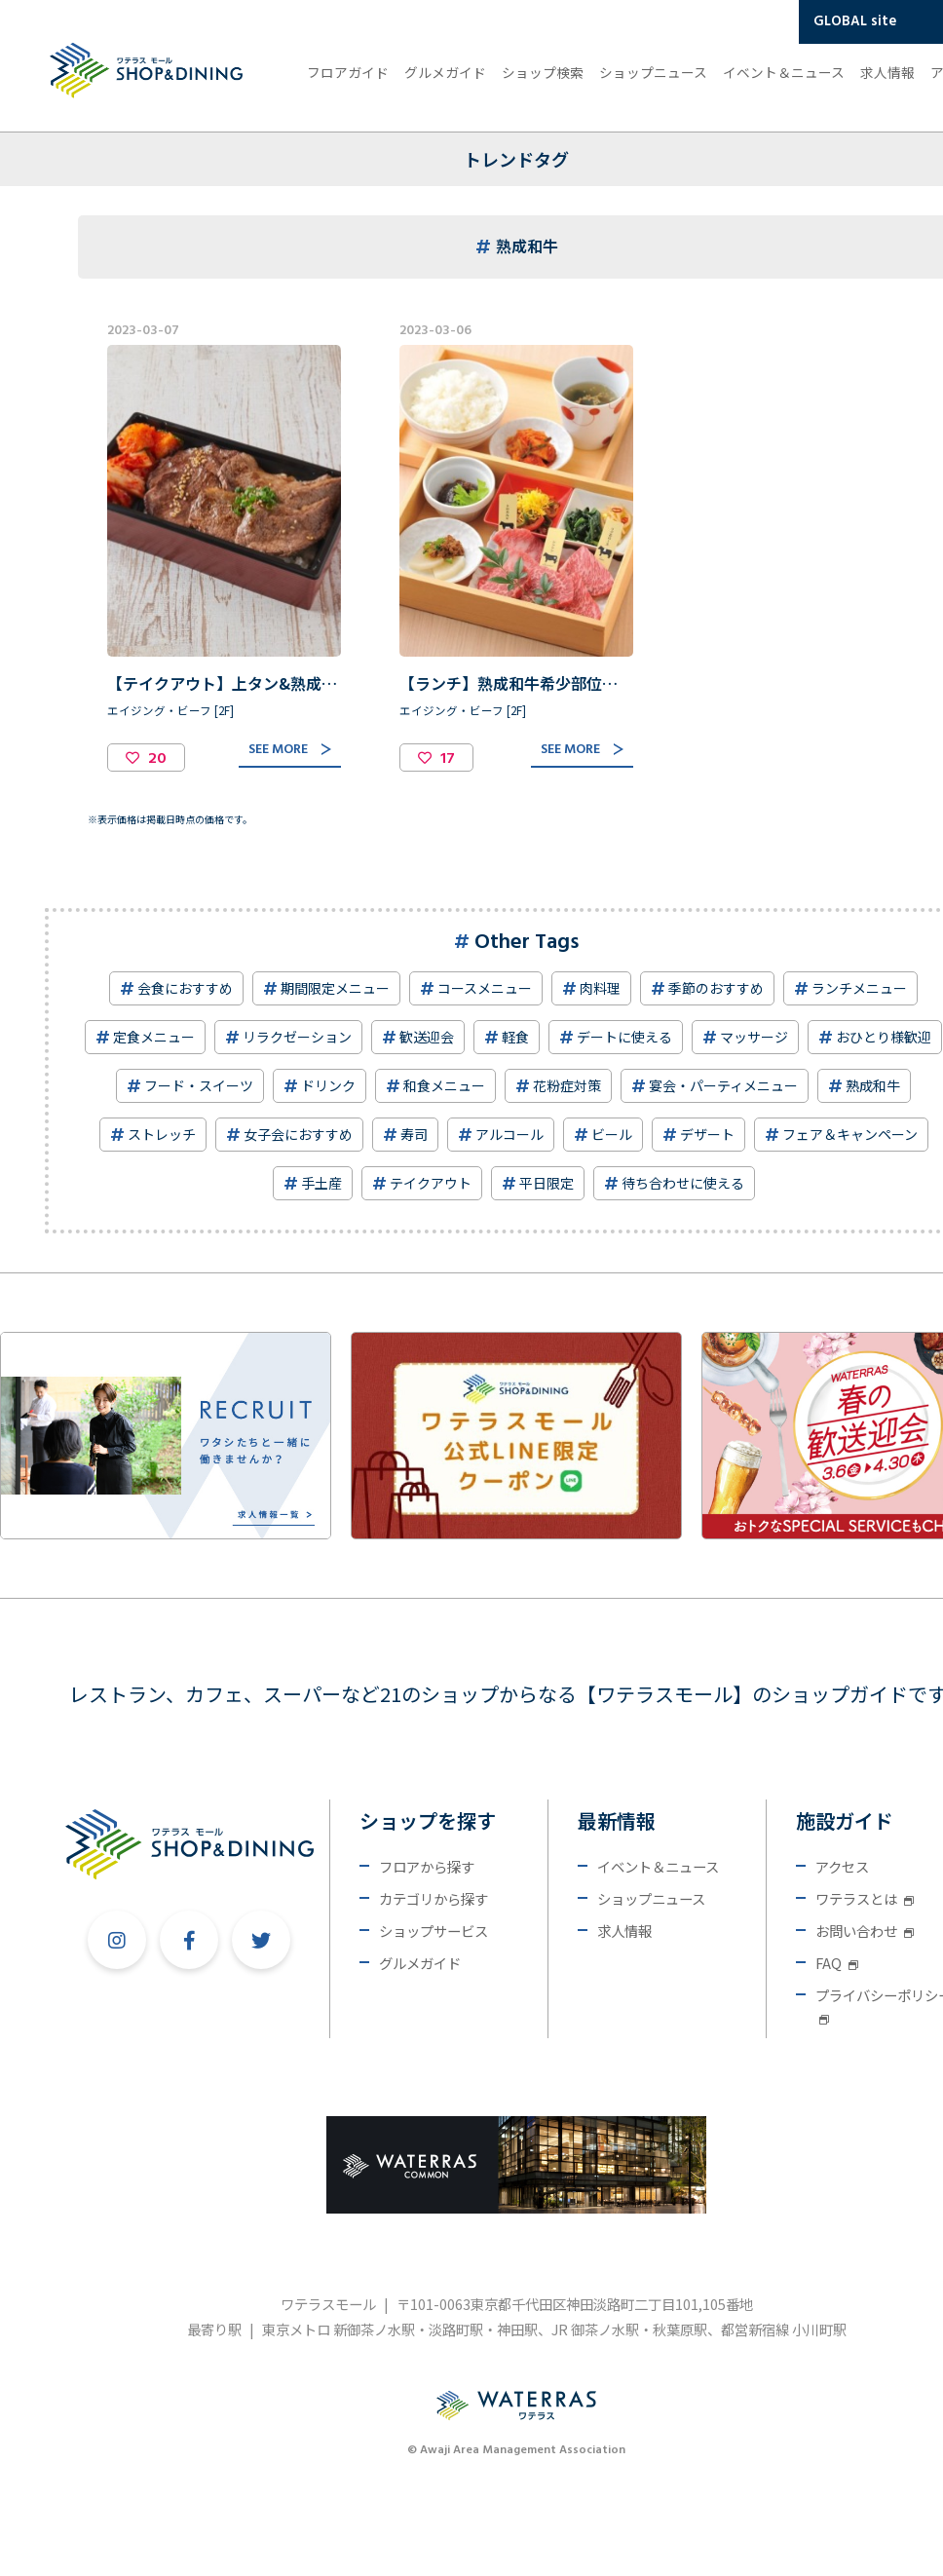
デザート (707, 1134)
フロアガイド (348, 72)
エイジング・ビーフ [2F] (170, 710)
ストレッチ (162, 1134)
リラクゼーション (297, 1036)
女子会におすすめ (298, 1134)
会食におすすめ (185, 988)
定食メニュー (154, 1036)
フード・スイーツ (198, 1085)
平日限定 (546, 1183)
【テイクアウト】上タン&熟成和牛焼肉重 (253, 683)
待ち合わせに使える (683, 1183)
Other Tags (526, 943)
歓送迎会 (426, 1036)
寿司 (414, 1134)
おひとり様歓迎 (883, 1036)
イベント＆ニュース (784, 72)
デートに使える (624, 1036)
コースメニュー (484, 988)
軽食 (515, 1036)
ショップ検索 (543, 72)
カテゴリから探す (433, 1898)
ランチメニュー (859, 988)
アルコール (509, 1134)
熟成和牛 (873, 1085)
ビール (611, 1134)
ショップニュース (653, 72)
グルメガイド (445, 72)
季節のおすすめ (716, 988)
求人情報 (887, 72)
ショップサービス (433, 1930)
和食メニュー (444, 1085)
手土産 (321, 1183)
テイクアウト (431, 1183)
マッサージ (754, 1036)
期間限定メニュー (335, 988)
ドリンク (328, 1085)
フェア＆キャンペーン (850, 1134)
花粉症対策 (567, 1085)
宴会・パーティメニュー (723, 1085)
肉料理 (600, 988)
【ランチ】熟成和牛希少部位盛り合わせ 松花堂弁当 (586, 683)
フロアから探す (426, 1866)
